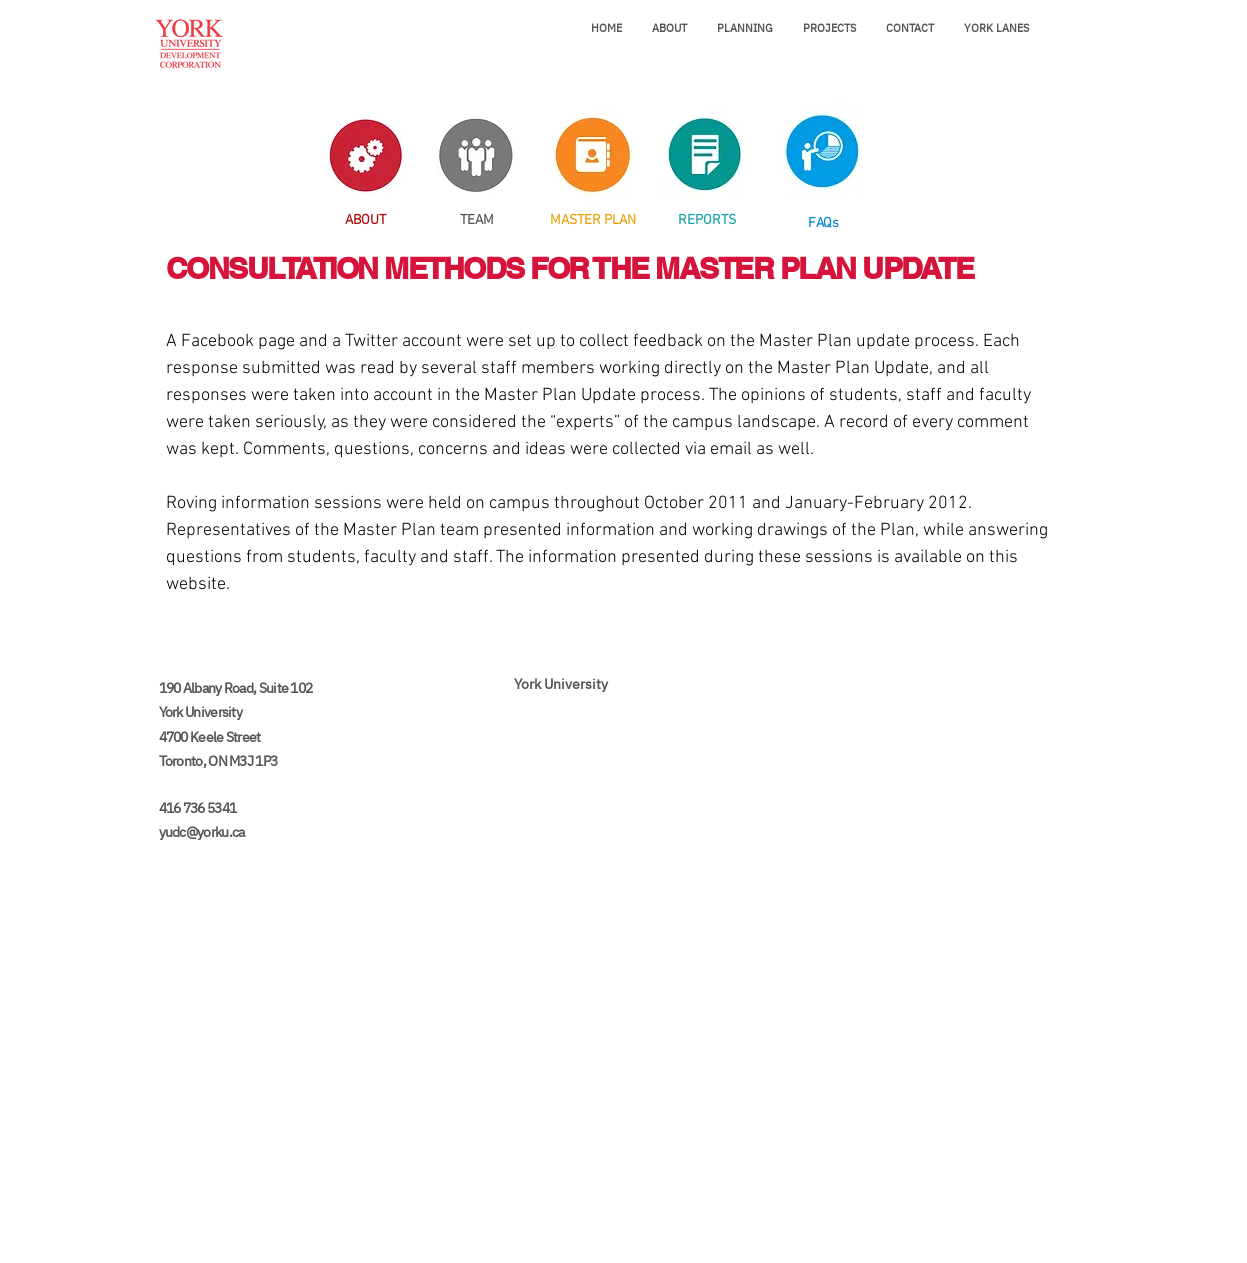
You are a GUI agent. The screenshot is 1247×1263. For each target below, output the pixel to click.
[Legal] (619, 1248)
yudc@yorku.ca (202, 832)
